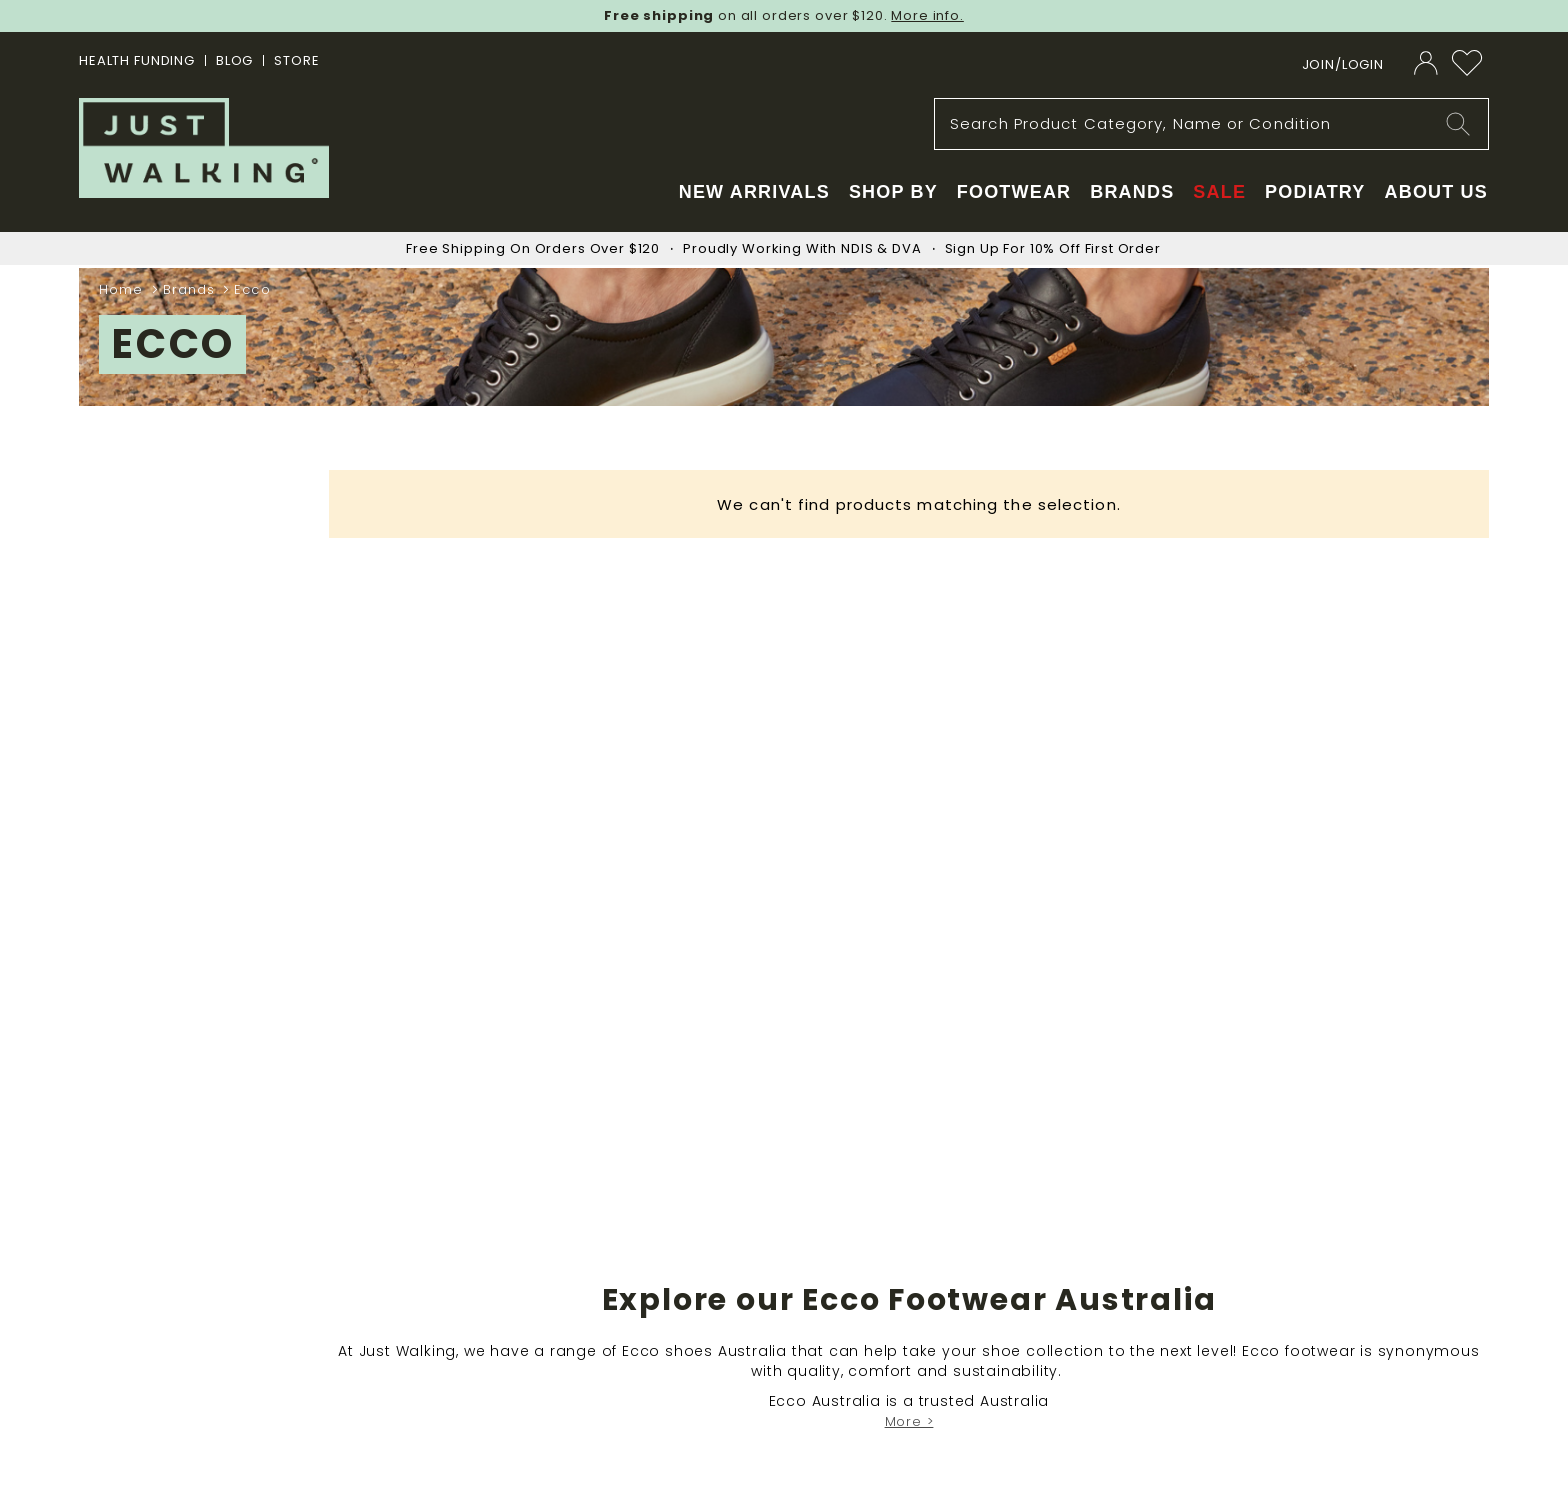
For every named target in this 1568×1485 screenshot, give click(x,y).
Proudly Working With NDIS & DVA (802, 248)
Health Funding (137, 60)
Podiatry (1315, 192)
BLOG (234, 60)
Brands (192, 289)
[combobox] (1211, 124)
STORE (296, 60)
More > (909, 1421)
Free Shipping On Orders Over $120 (533, 248)
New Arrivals (754, 192)
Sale (1219, 192)
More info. (927, 15)
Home (124, 289)
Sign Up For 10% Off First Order (1053, 248)
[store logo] (204, 148)
